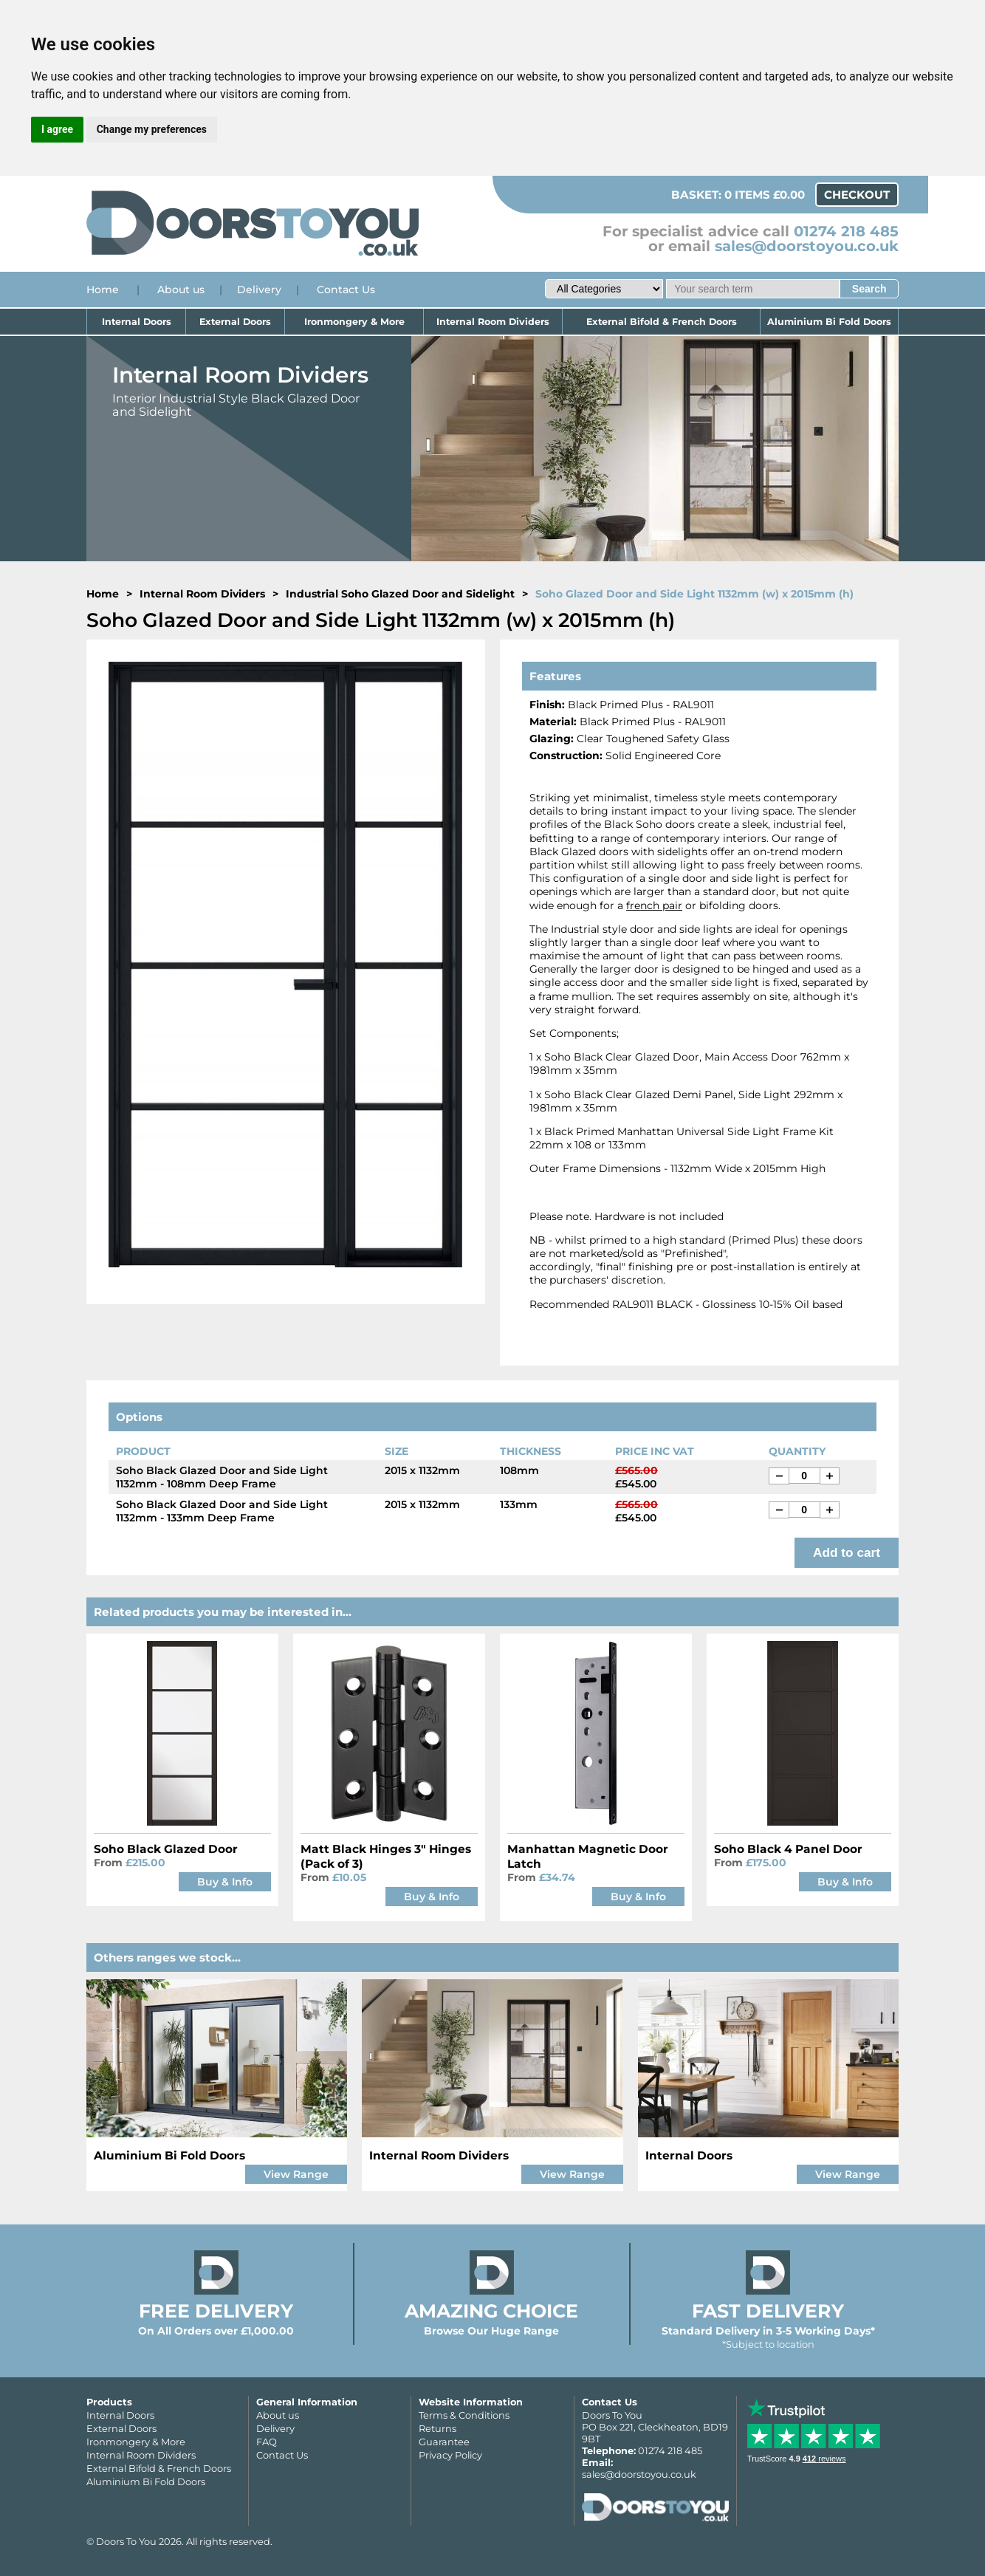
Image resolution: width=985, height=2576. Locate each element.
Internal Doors (136, 321)
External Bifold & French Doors (661, 321)
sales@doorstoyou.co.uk (807, 246)
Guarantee (444, 2441)
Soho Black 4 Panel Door (788, 1849)
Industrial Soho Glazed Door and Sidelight (400, 593)
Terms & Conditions (464, 2415)
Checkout (857, 195)
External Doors (235, 321)
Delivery (259, 289)
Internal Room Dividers (492, 321)
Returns (437, 2428)
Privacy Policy (450, 2455)
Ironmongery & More (354, 321)
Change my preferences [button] (152, 129)
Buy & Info (225, 1881)
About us (181, 289)
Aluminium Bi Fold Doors (829, 321)
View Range (296, 2174)
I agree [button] (57, 129)
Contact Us (346, 289)
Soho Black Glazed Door (166, 1849)
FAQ (266, 2441)
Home (102, 289)
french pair (654, 905)
